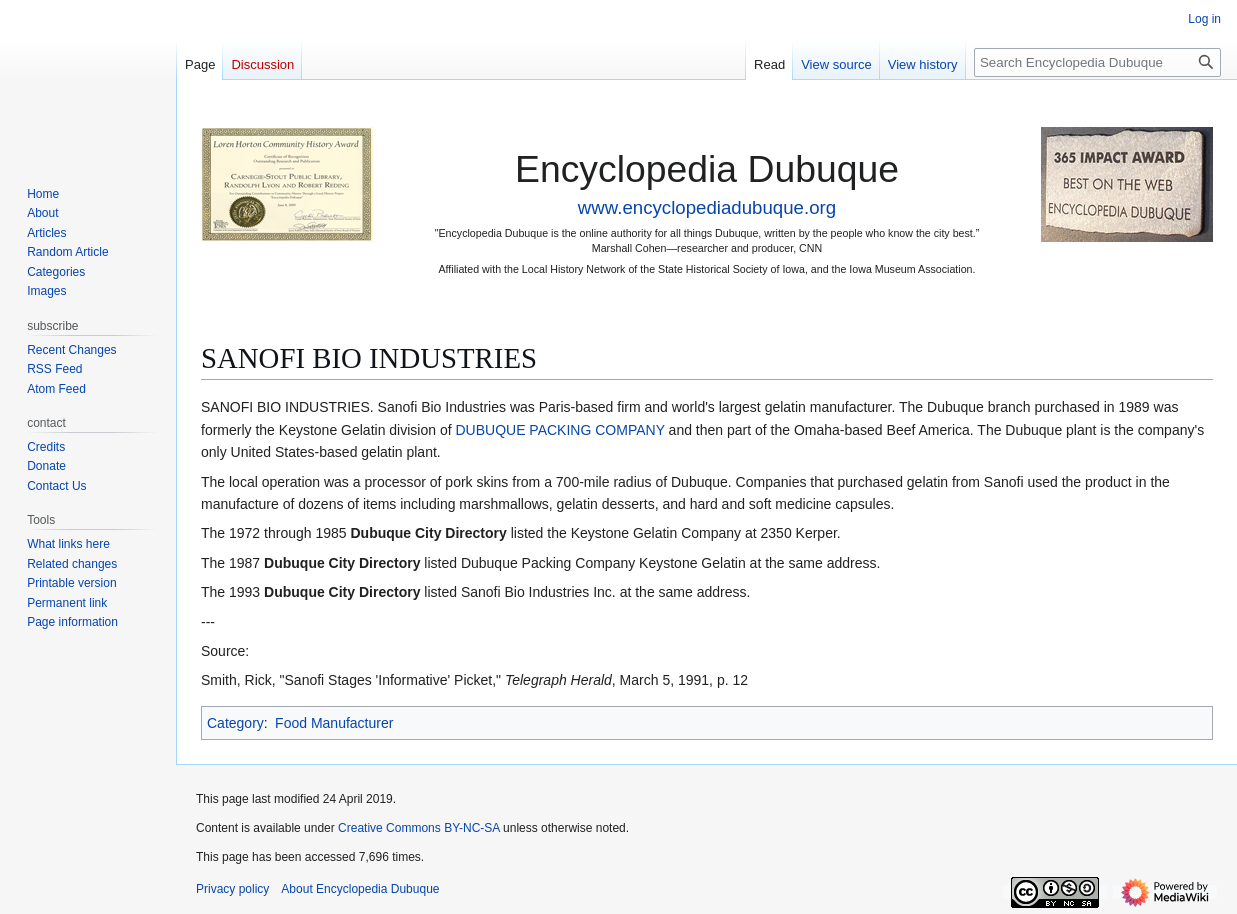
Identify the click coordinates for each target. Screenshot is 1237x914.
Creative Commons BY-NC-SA (419, 828)
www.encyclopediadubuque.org (707, 207)
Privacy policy (232, 889)
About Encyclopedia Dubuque (360, 889)
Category (235, 723)
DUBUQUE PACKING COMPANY (559, 430)
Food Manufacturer (334, 723)
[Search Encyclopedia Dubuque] (1097, 62)
